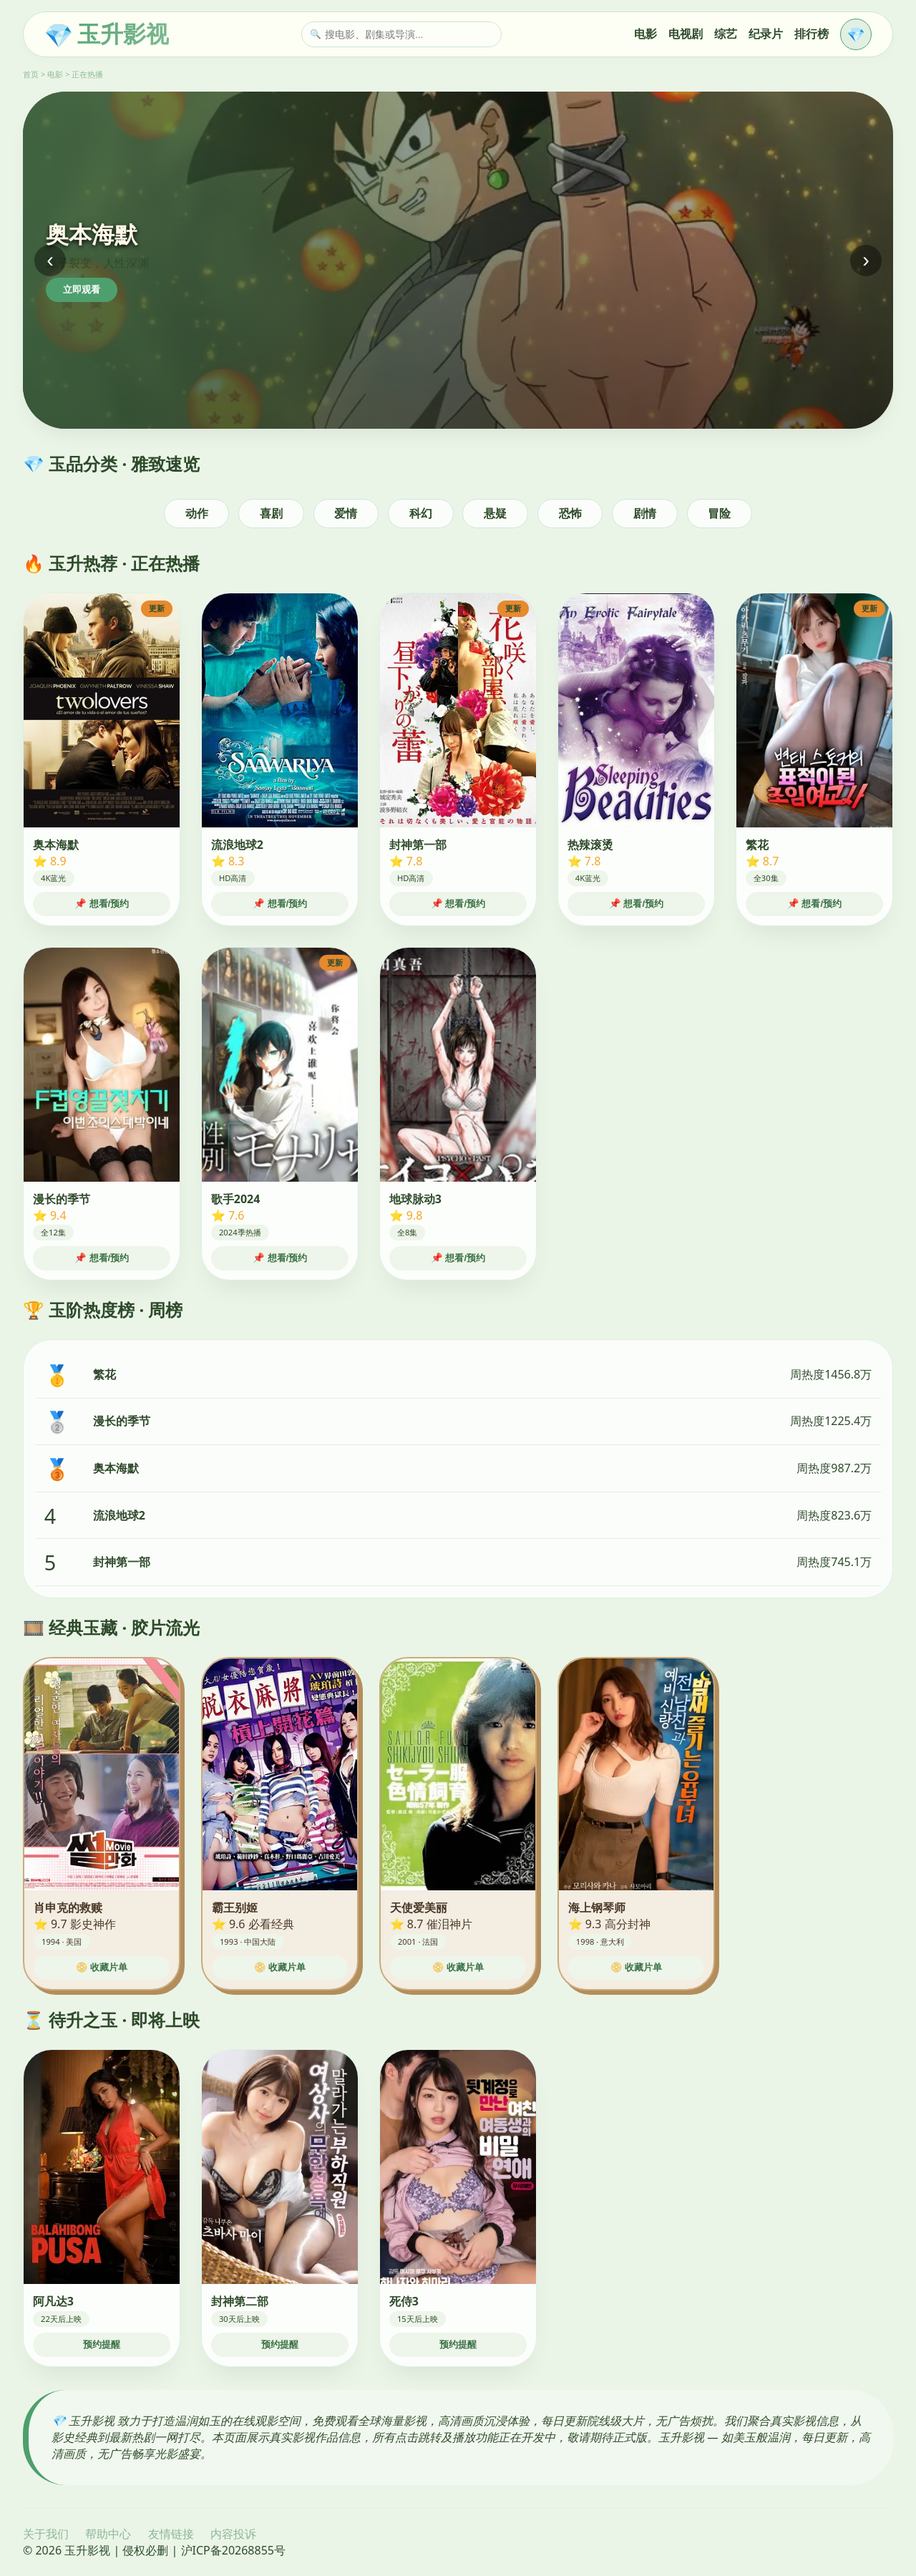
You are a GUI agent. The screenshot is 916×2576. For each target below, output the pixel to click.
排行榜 (811, 34)
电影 (645, 34)
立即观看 (81, 289)
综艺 (725, 34)
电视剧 (685, 34)
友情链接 (171, 2534)
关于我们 (46, 2534)
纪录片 (766, 34)
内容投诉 (233, 2534)
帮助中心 (108, 2534)
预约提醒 (101, 2344)
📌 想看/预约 (101, 903)
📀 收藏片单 (102, 1967)
